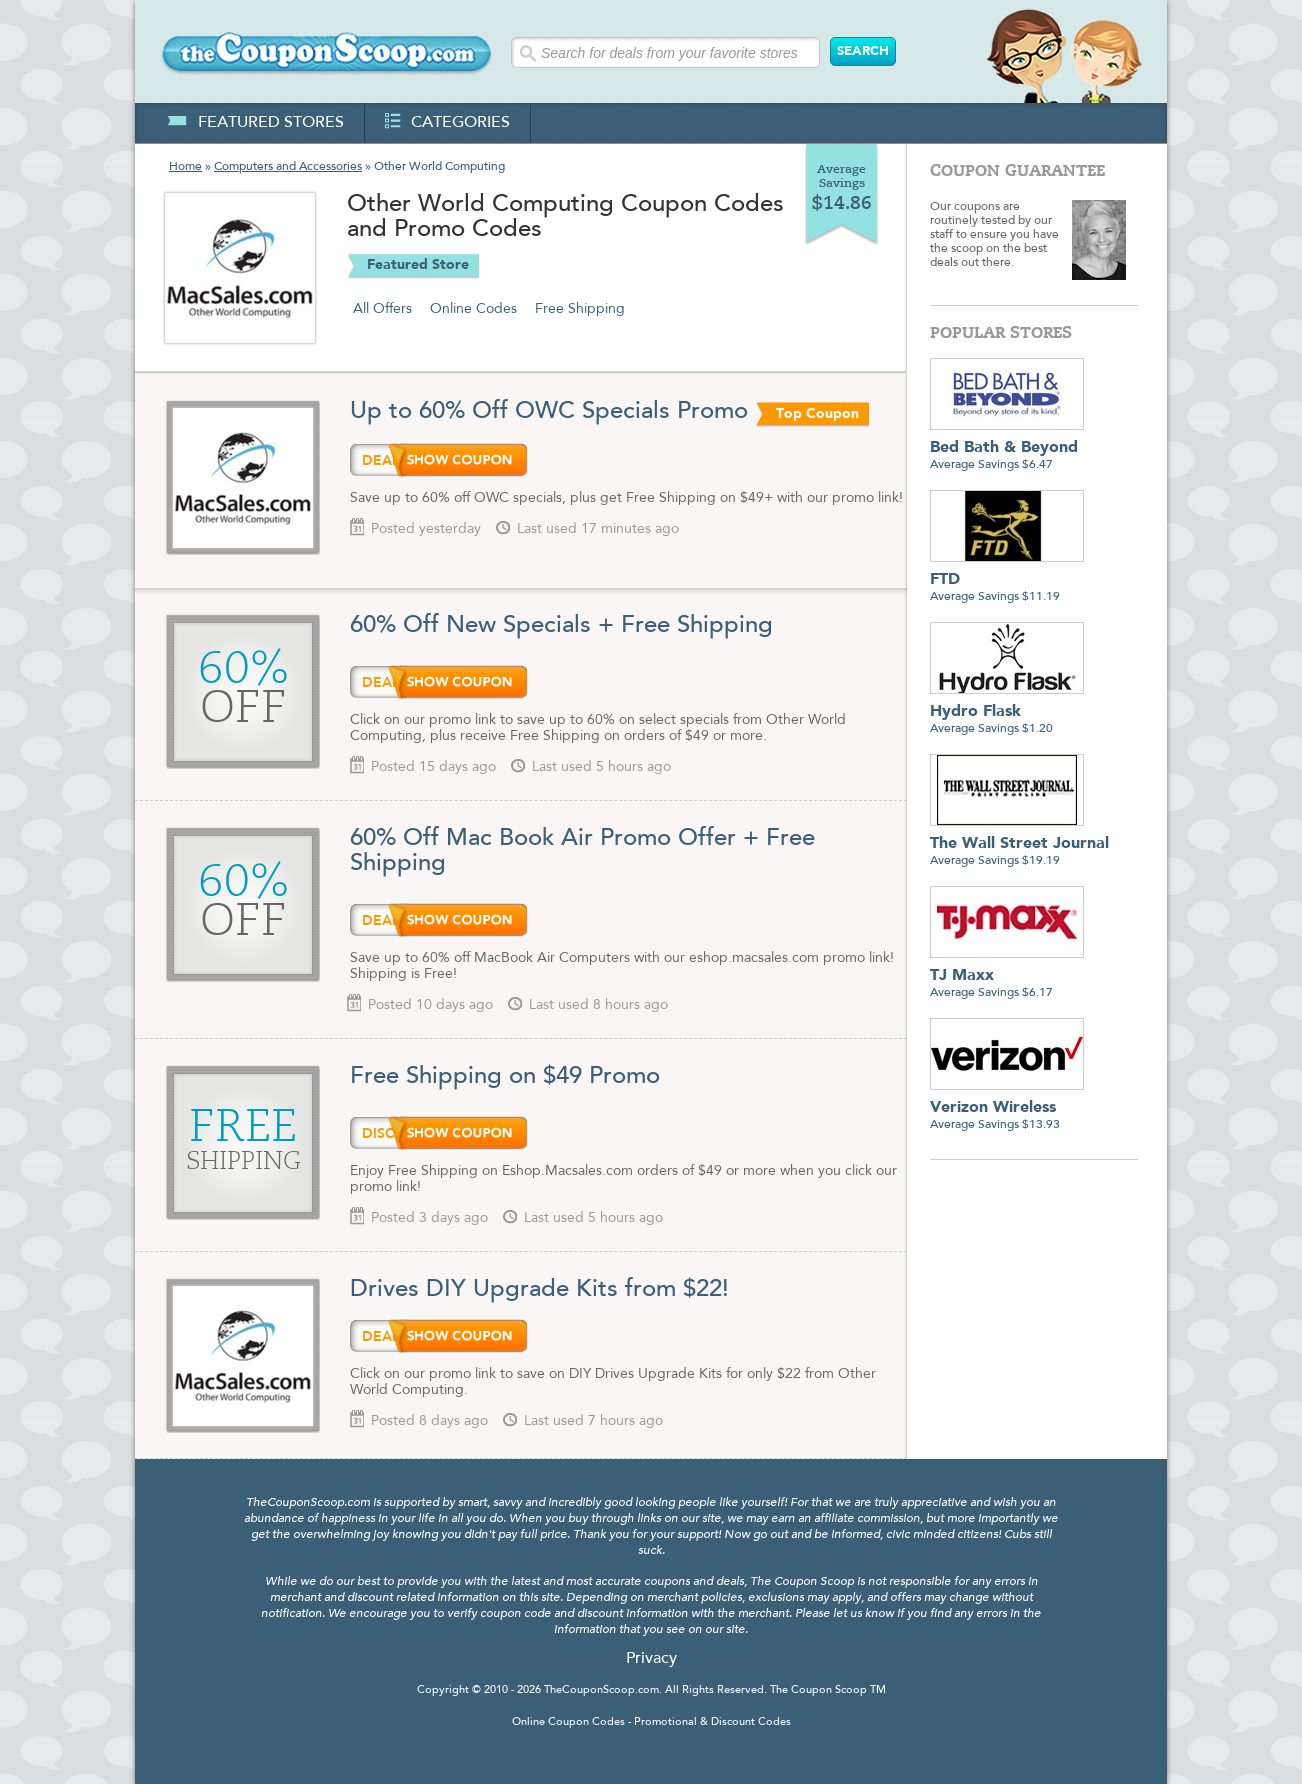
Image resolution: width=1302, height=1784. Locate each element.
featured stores (255, 123)
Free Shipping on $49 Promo (505, 1077)
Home (185, 167)
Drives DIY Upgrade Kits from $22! (543, 1290)
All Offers (382, 309)
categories (447, 123)
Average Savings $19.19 (1019, 844)
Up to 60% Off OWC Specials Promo (549, 412)
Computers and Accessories (288, 167)
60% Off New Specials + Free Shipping (561, 626)
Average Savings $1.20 (1007, 712)
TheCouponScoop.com (601, 1690)
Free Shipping (580, 309)
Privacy (651, 1659)
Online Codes (473, 309)
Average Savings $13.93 (1007, 1108)
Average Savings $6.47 (1007, 448)
